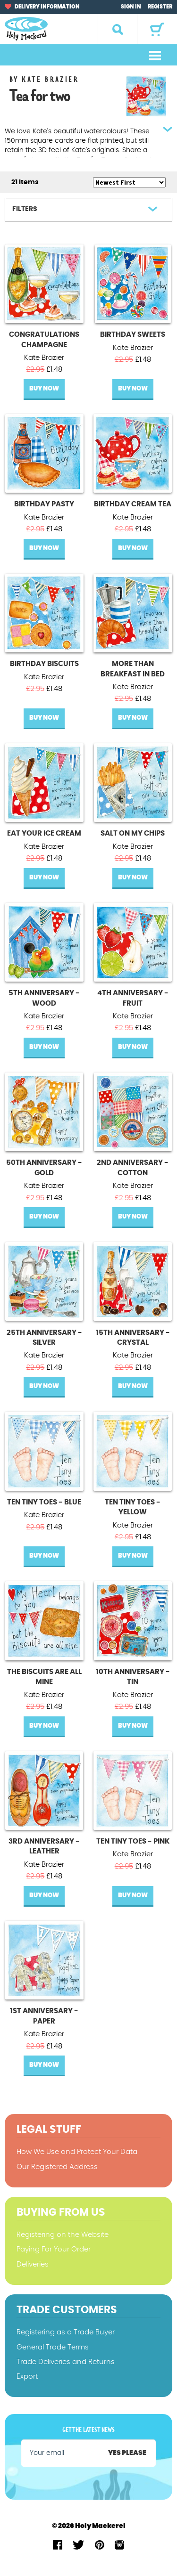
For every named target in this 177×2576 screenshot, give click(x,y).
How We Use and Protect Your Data (77, 2151)
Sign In (131, 6)
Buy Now (44, 389)
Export (27, 2376)
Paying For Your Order (54, 2249)
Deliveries (33, 2264)
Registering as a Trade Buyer (66, 2332)
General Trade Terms (53, 2347)
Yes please (127, 2453)
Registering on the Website (63, 2234)
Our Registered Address (57, 2166)
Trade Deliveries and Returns (66, 2361)
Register (160, 6)
